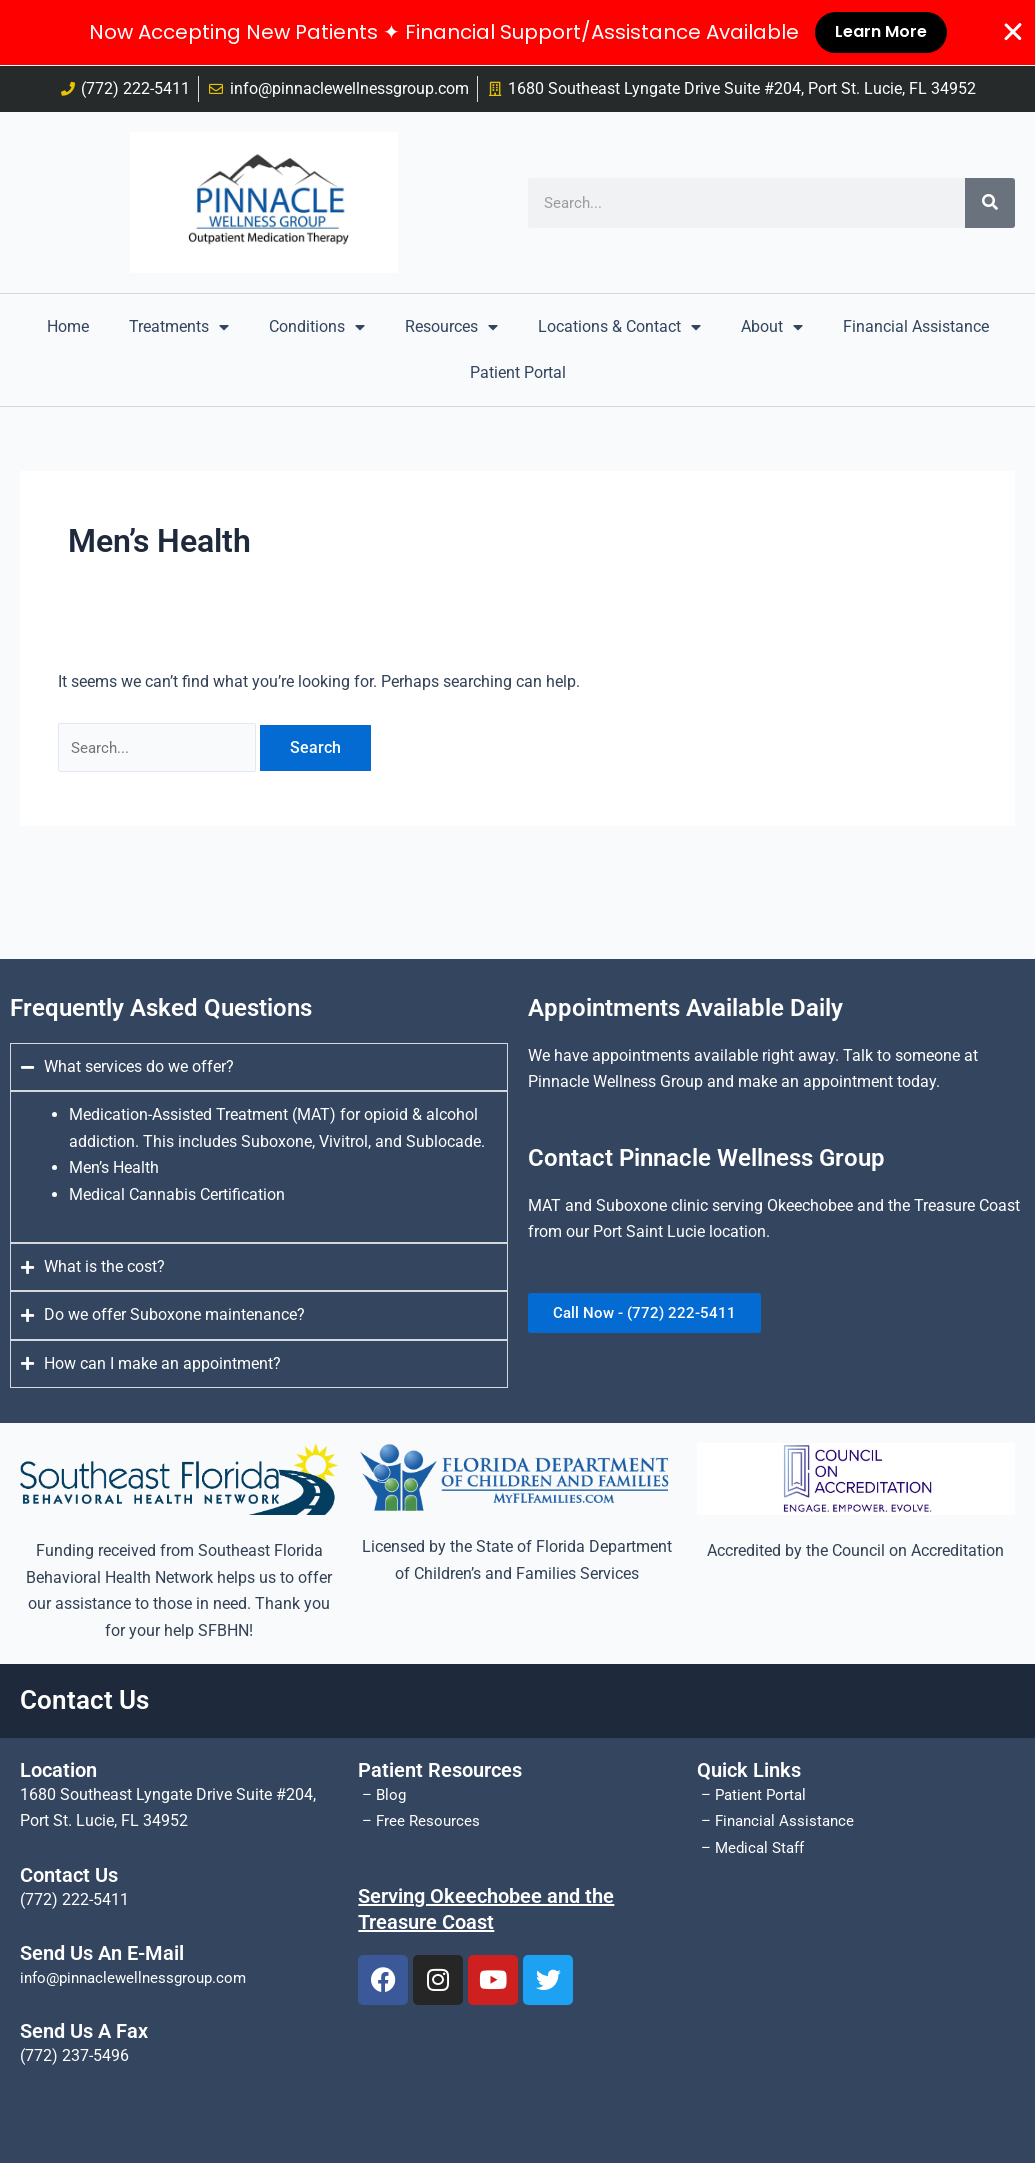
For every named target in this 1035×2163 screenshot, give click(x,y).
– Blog (383, 1794)
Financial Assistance (916, 326)
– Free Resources (421, 1820)
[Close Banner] (1013, 33)
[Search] (990, 203)
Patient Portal (518, 372)
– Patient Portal (754, 1794)
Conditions (317, 327)
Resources (451, 327)
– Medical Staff (754, 1847)
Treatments (179, 327)
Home (68, 326)
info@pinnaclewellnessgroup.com (139, 1977)
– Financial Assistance (779, 1820)
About (772, 327)
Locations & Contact (619, 327)
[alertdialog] (517, 33)
